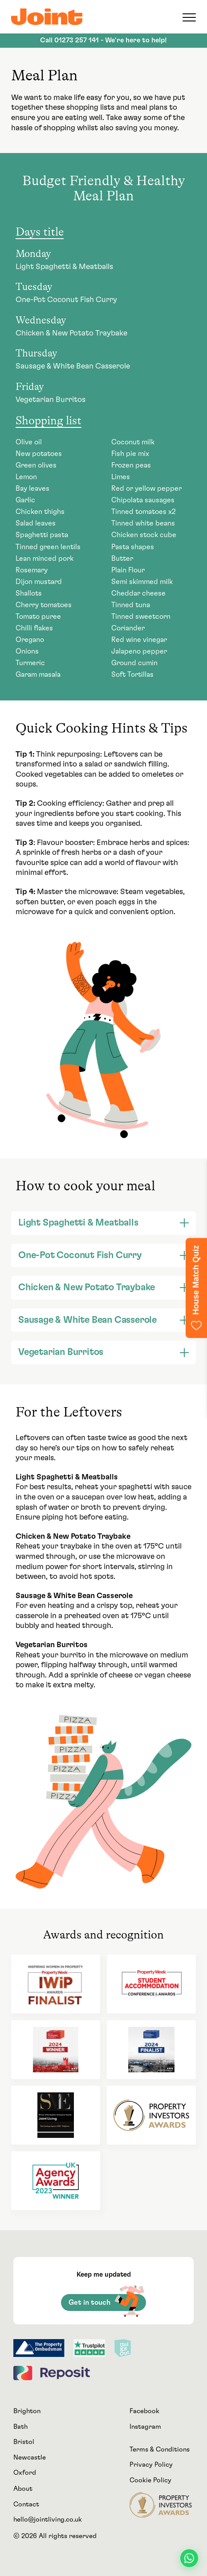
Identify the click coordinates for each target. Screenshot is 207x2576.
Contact (26, 2504)
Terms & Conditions (160, 2449)
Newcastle (29, 2457)
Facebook (144, 2411)
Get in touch (106, 2302)
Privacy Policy (151, 2464)
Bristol (23, 2442)
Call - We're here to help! (103, 40)
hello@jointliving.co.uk (47, 2519)
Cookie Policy (150, 2480)
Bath (20, 2426)
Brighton (27, 2411)
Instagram (145, 2426)
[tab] (103, 1223)
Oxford (24, 2472)
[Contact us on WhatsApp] (189, 2558)
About (22, 2488)
